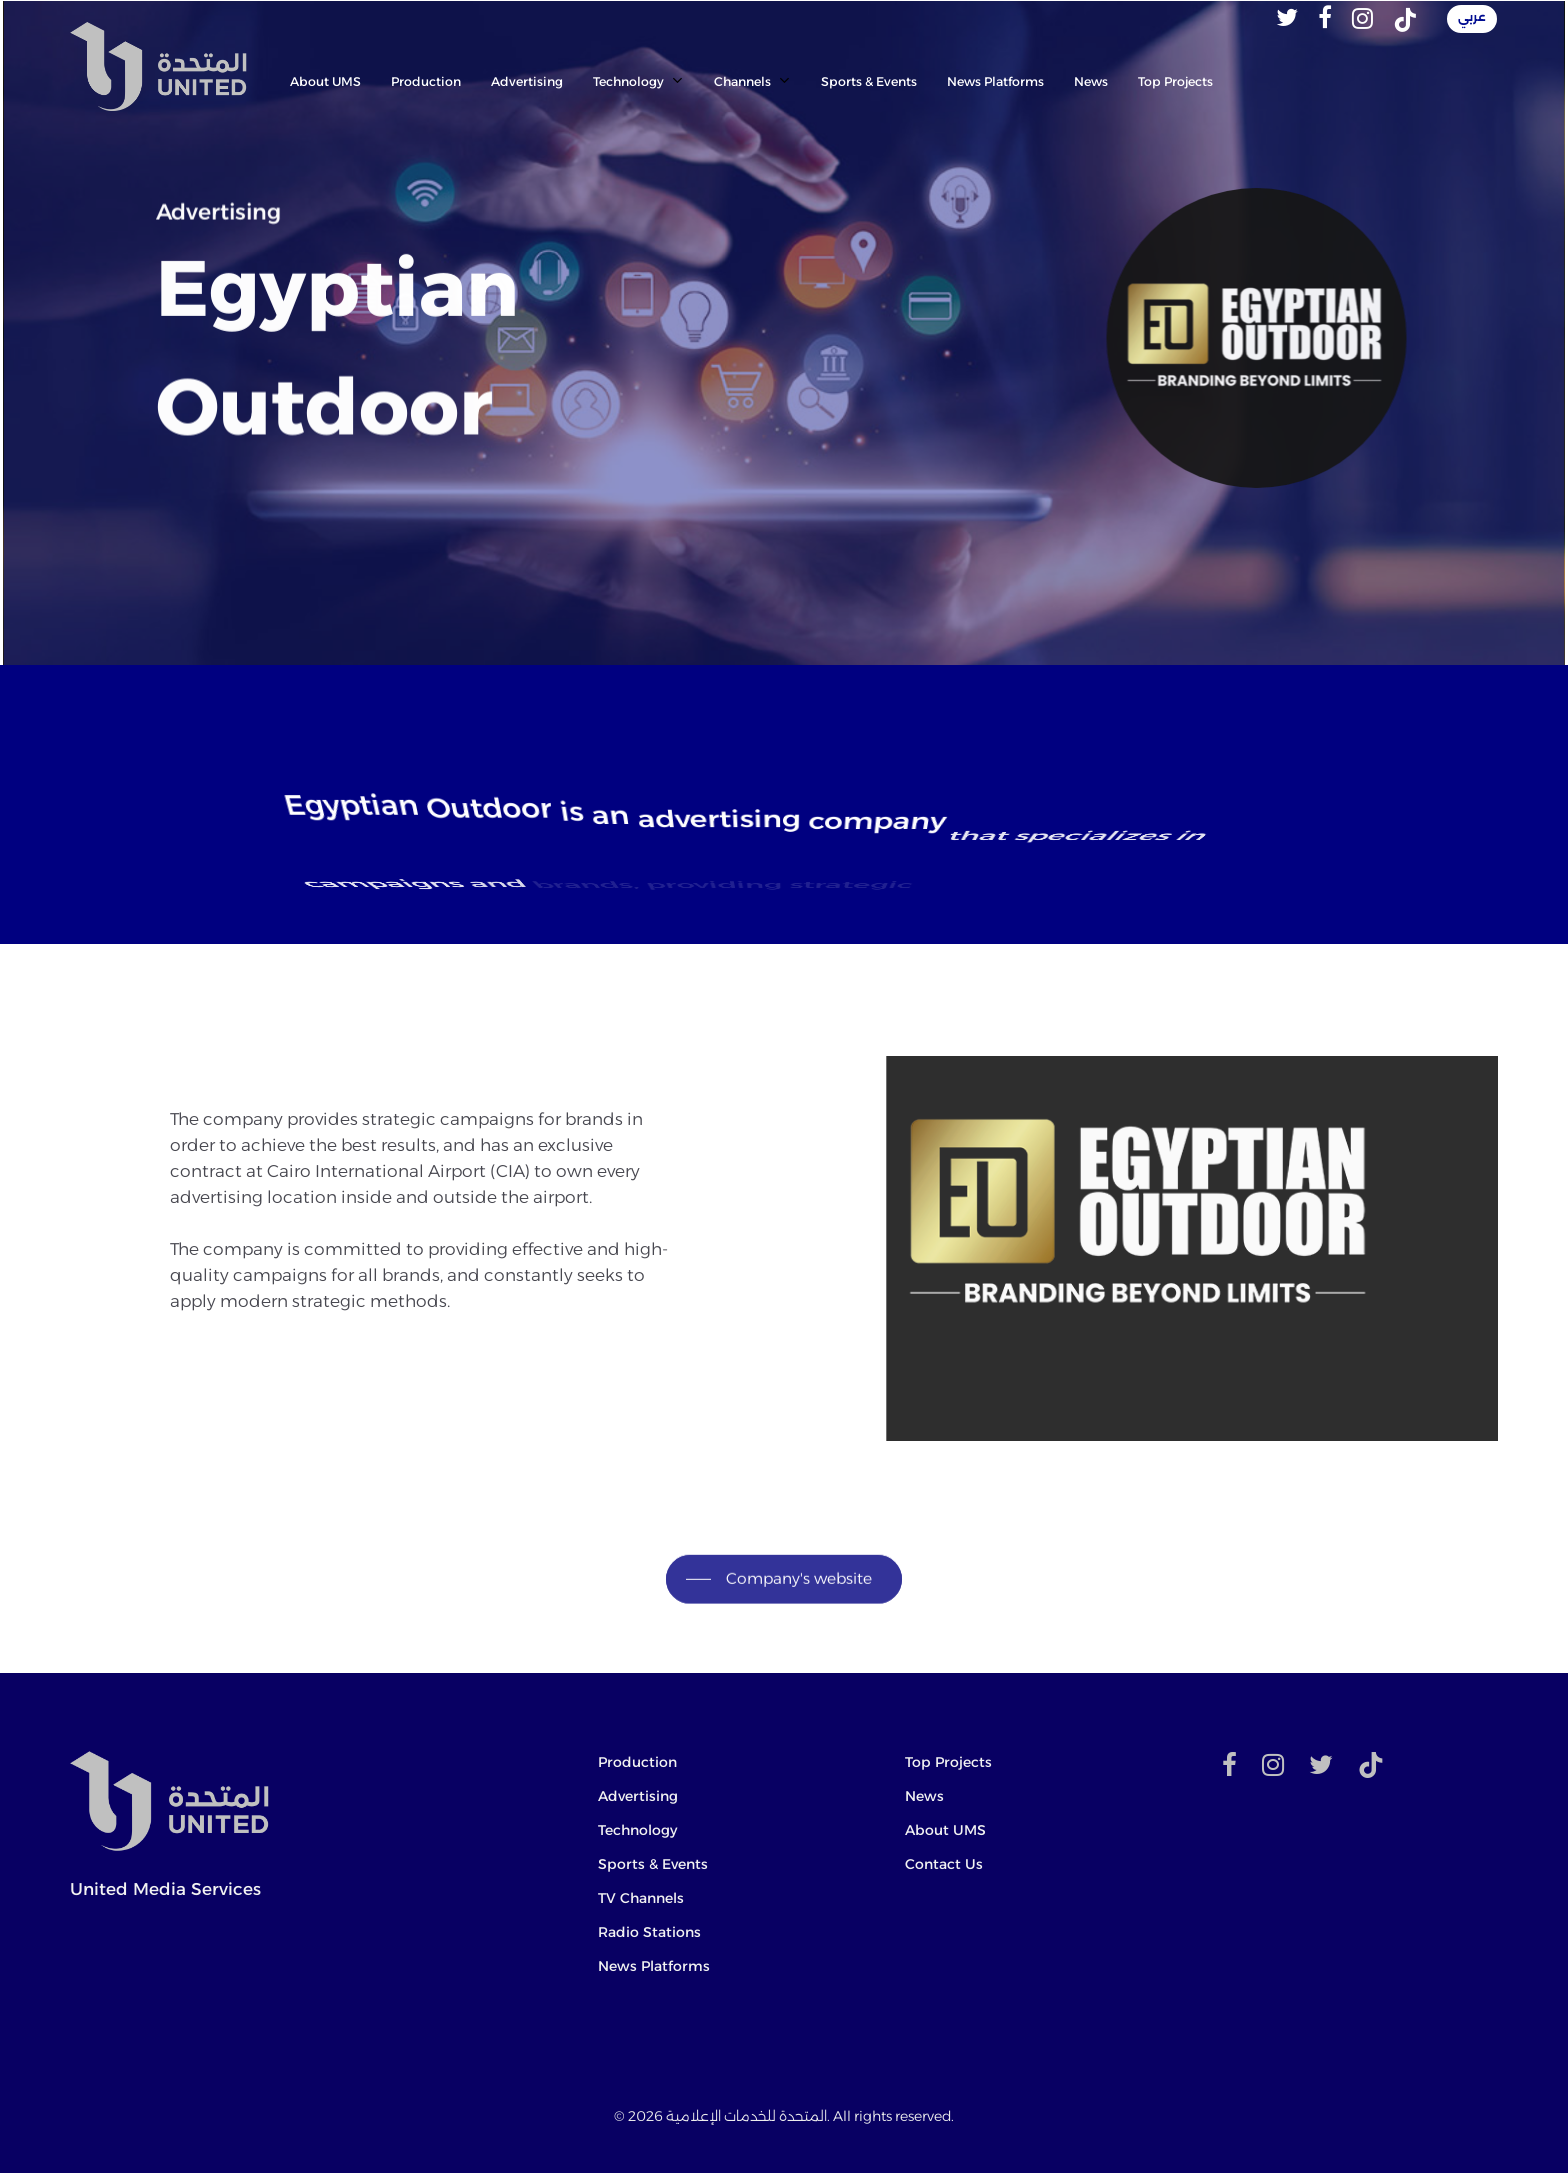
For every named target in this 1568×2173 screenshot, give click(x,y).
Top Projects (948, 1762)
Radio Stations (649, 1932)
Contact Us (944, 1864)
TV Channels (641, 1898)
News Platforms (654, 1966)
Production (637, 1762)
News (924, 1796)
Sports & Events (653, 1864)
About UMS (945, 1830)
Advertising (638, 1796)
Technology (637, 1830)
